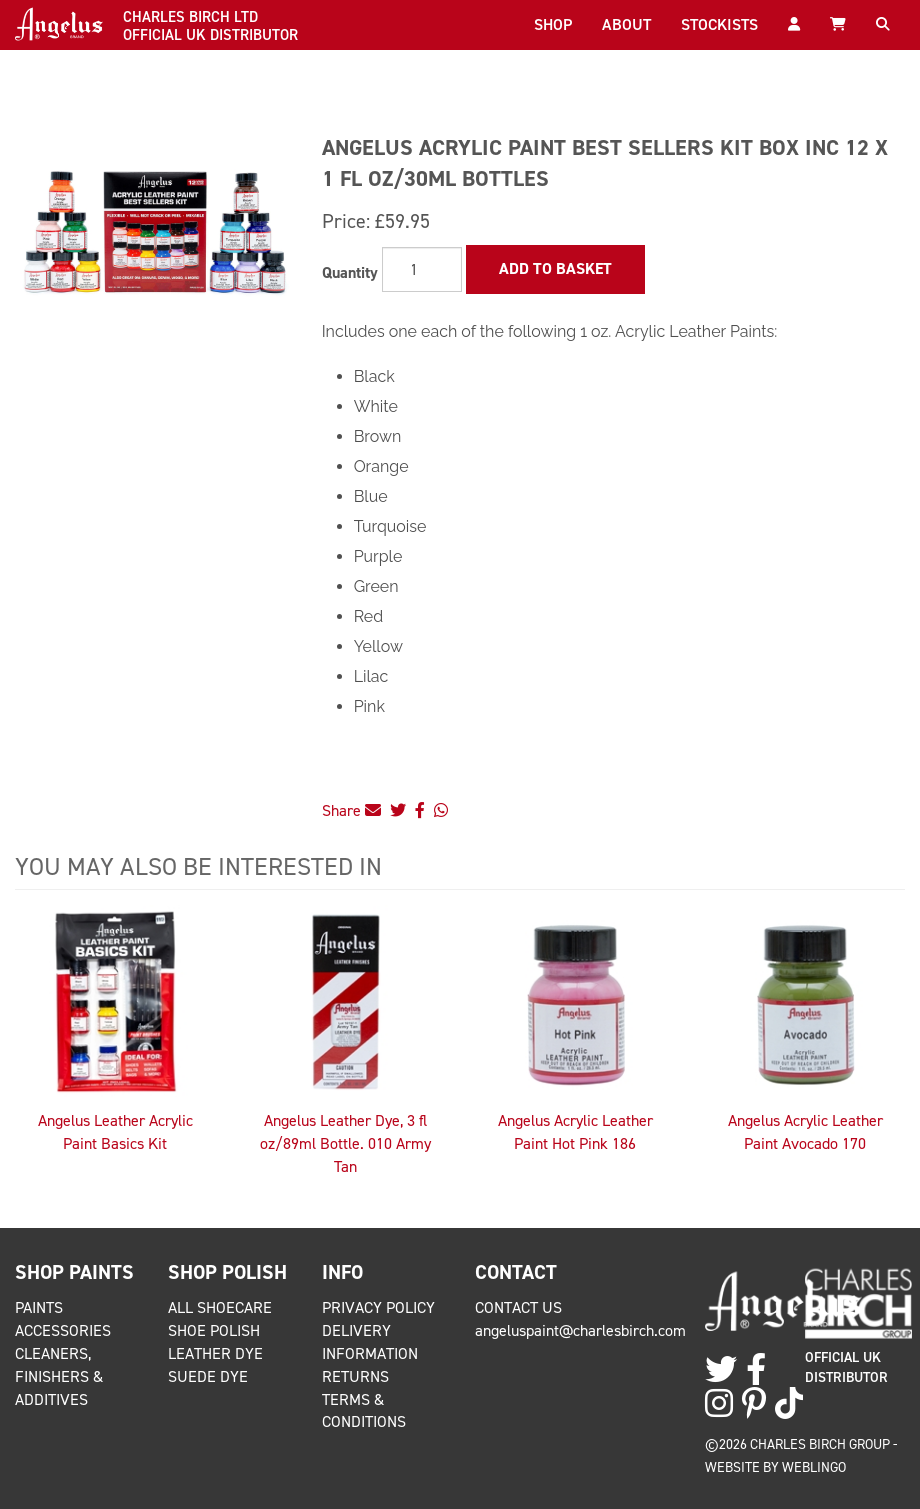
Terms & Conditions (364, 1411)
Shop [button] (553, 24)
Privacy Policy (378, 1307)
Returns (355, 1376)
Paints (39, 1307)
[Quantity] (422, 269)
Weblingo (814, 1467)
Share (351, 810)
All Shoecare (220, 1307)
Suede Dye (208, 1376)
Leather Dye (215, 1353)
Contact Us (518, 1307)
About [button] (626, 24)
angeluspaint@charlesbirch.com (580, 1330)
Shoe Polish (214, 1330)
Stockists (719, 24)
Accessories (63, 1330)
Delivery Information (370, 1342)
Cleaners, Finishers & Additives (59, 1376)
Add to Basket (555, 268)
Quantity (350, 272)
